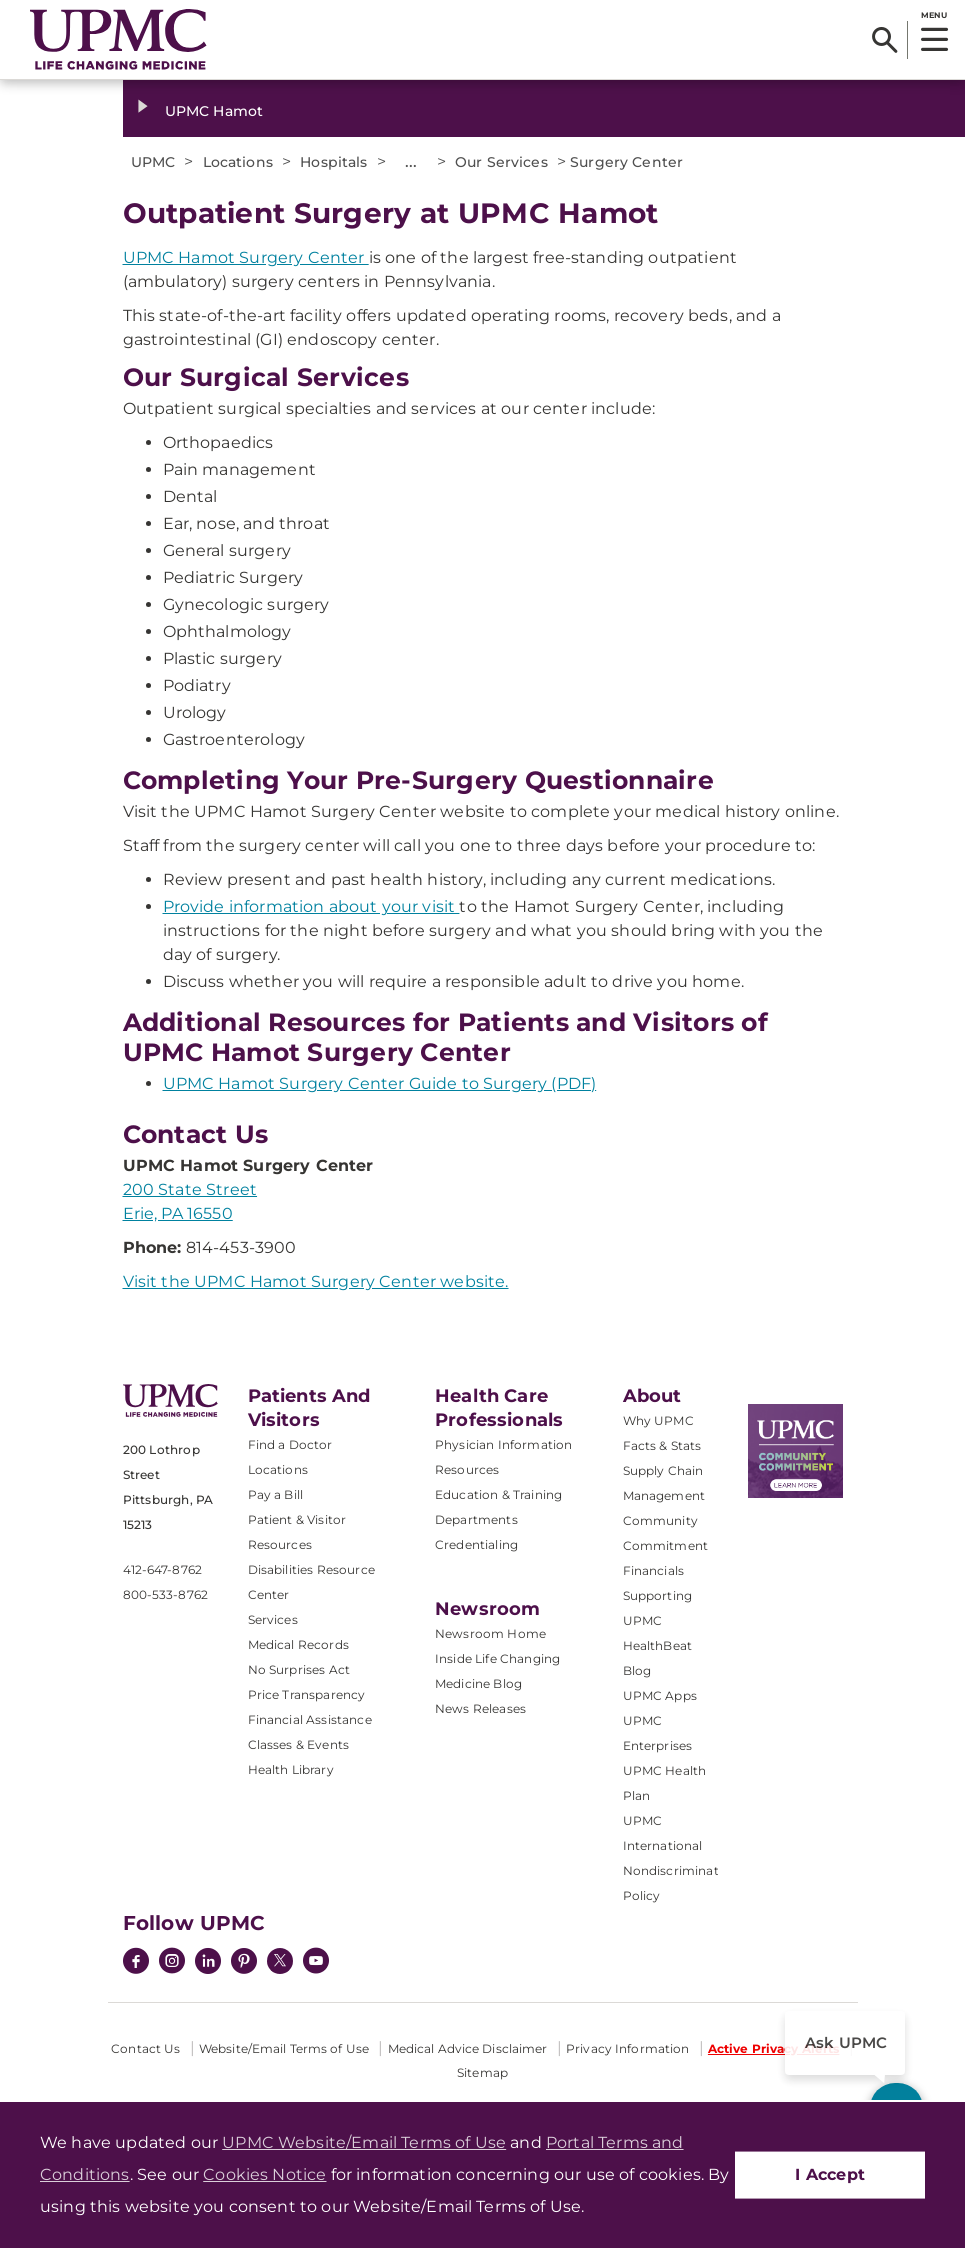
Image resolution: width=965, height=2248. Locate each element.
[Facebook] (136, 1963)
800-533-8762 (165, 1594)
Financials (654, 1570)
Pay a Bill (276, 1494)
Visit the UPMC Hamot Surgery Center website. (316, 1281)
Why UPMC (658, 1420)
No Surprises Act (299, 1669)
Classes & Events (299, 1744)
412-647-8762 (162, 1569)
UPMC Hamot (214, 111)
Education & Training (498, 1494)
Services (273, 1619)
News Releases (480, 1708)
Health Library (291, 1769)
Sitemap (482, 2072)
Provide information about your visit (311, 906)
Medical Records (298, 1644)
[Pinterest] (244, 1963)
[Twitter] (280, 1961)
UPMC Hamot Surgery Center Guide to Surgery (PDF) (380, 1083)
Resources (467, 1469)
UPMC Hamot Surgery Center (246, 257)
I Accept (830, 2174)
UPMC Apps (660, 1695)
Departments (476, 1519)
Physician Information (503, 1444)
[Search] (884, 40)
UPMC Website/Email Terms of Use (364, 2142)
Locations (278, 1469)
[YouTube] (316, 1963)
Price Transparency (307, 1694)
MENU (933, 15)
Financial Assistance (310, 1719)
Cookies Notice (264, 2174)
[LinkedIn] (208, 1963)
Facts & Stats (662, 1445)
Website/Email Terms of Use (284, 2048)
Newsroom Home (490, 1633)
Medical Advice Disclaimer (468, 2048)
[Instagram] (172, 1963)
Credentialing (476, 1544)
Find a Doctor (290, 1444)
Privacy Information (627, 2048)
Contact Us (145, 2048)
